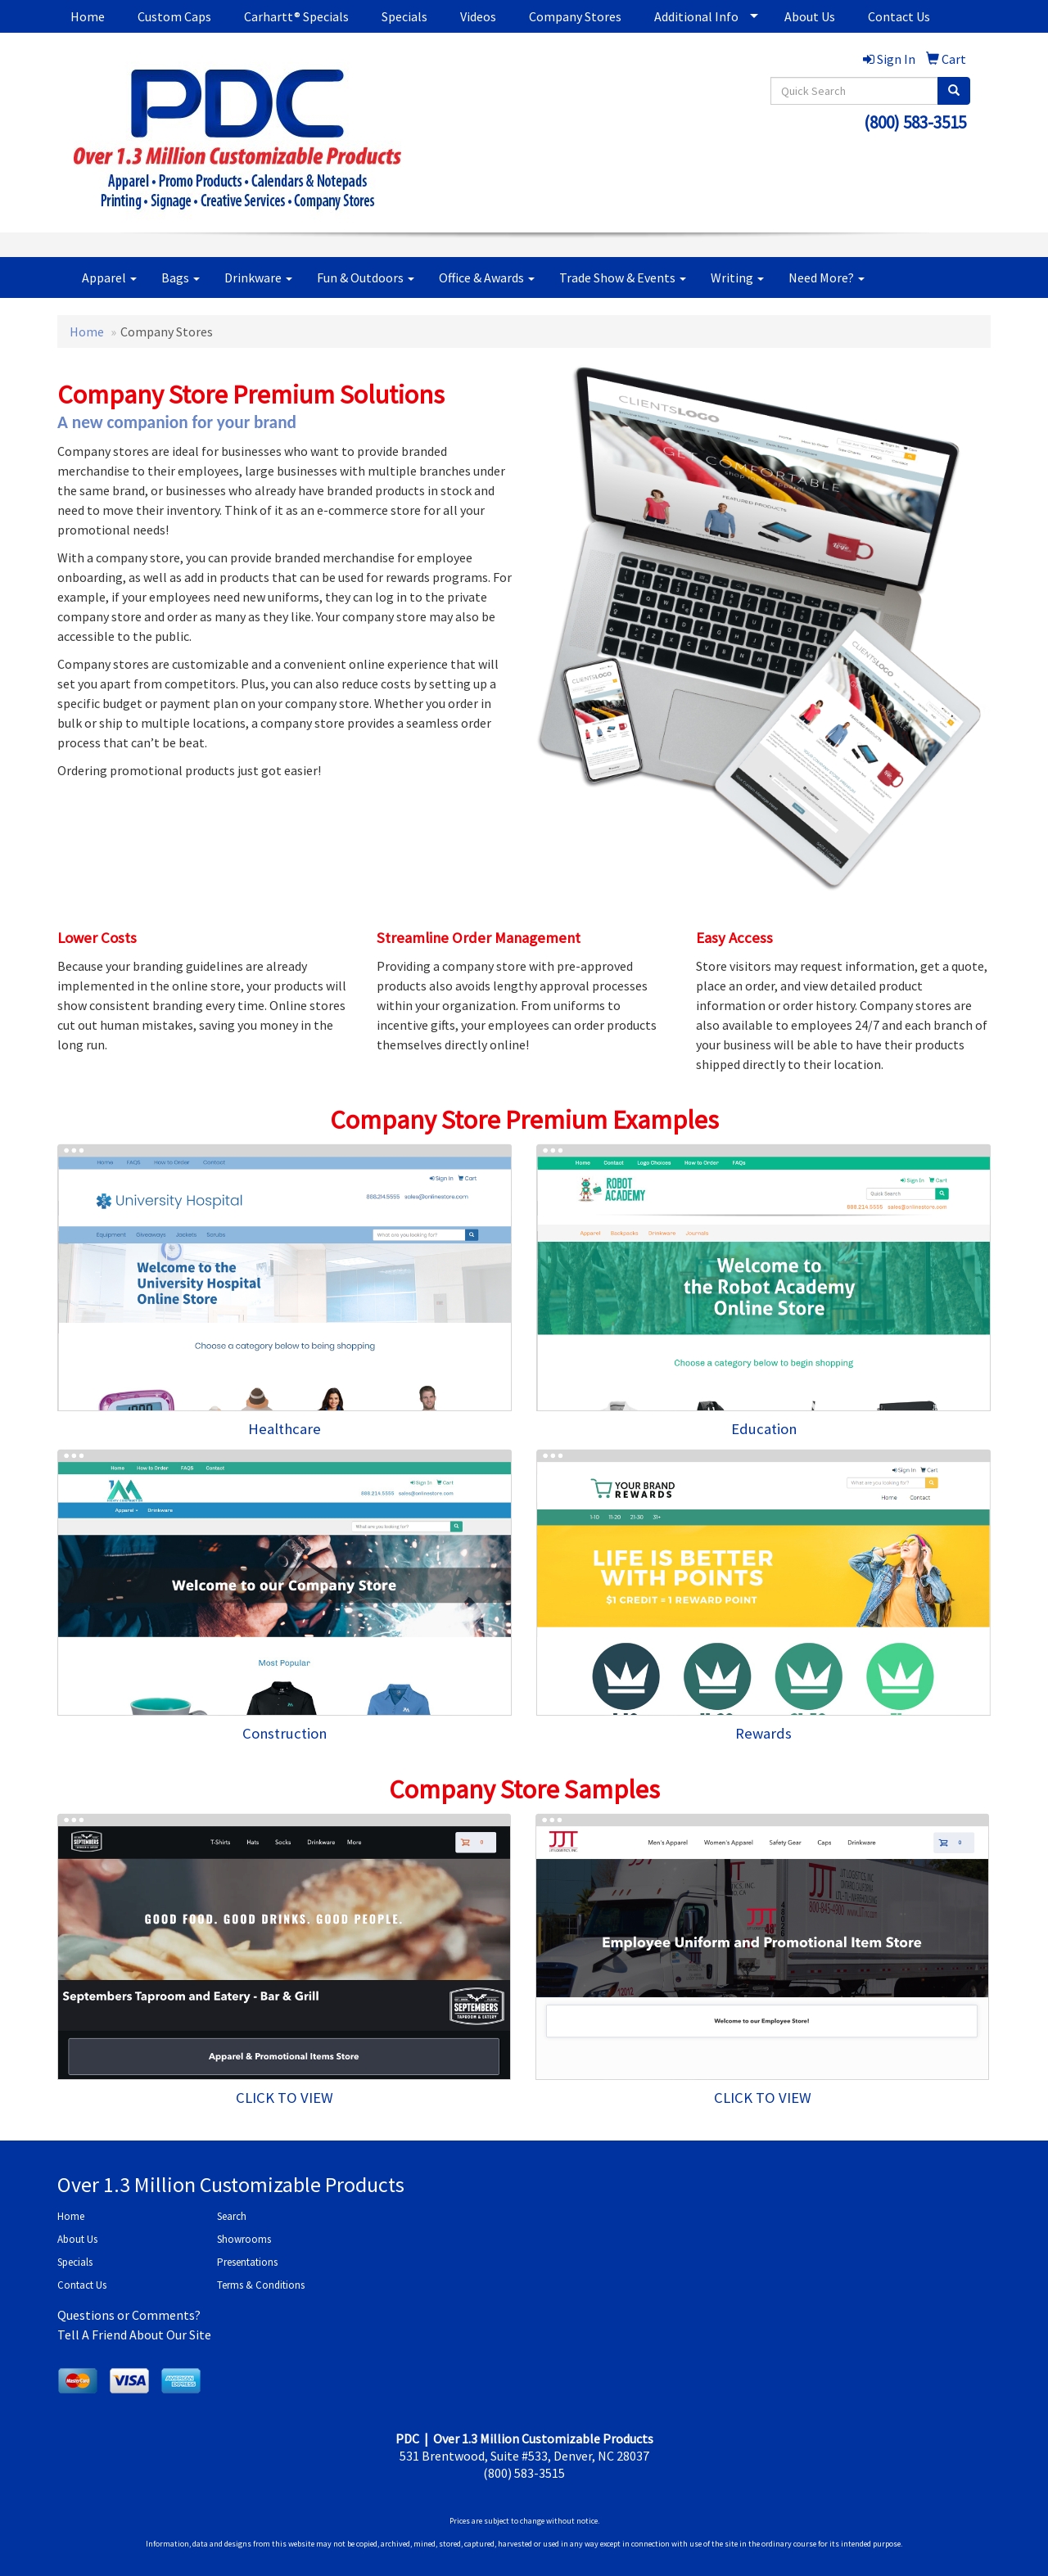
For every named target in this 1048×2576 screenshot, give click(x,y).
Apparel (109, 277)
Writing (737, 277)
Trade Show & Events (622, 277)
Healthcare (284, 1428)
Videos (478, 16)
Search (231, 2216)
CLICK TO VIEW (284, 2097)
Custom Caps (174, 16)
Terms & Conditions (261, 2285)
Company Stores (575, 16)
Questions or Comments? (129, 2315)
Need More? (826, 277)
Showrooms (244, 2239)
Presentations (247, 2262)
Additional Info (696, 16)
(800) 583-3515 (915, 122)
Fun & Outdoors (365, 277)
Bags (180, 277)
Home (87, 16)
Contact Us (899, 16)
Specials (404, 16)
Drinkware (258, 277)
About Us (809, 16)
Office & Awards (487, 277)
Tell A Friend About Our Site (134, 2334)
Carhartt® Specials (296, 16)
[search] (953, 91)
